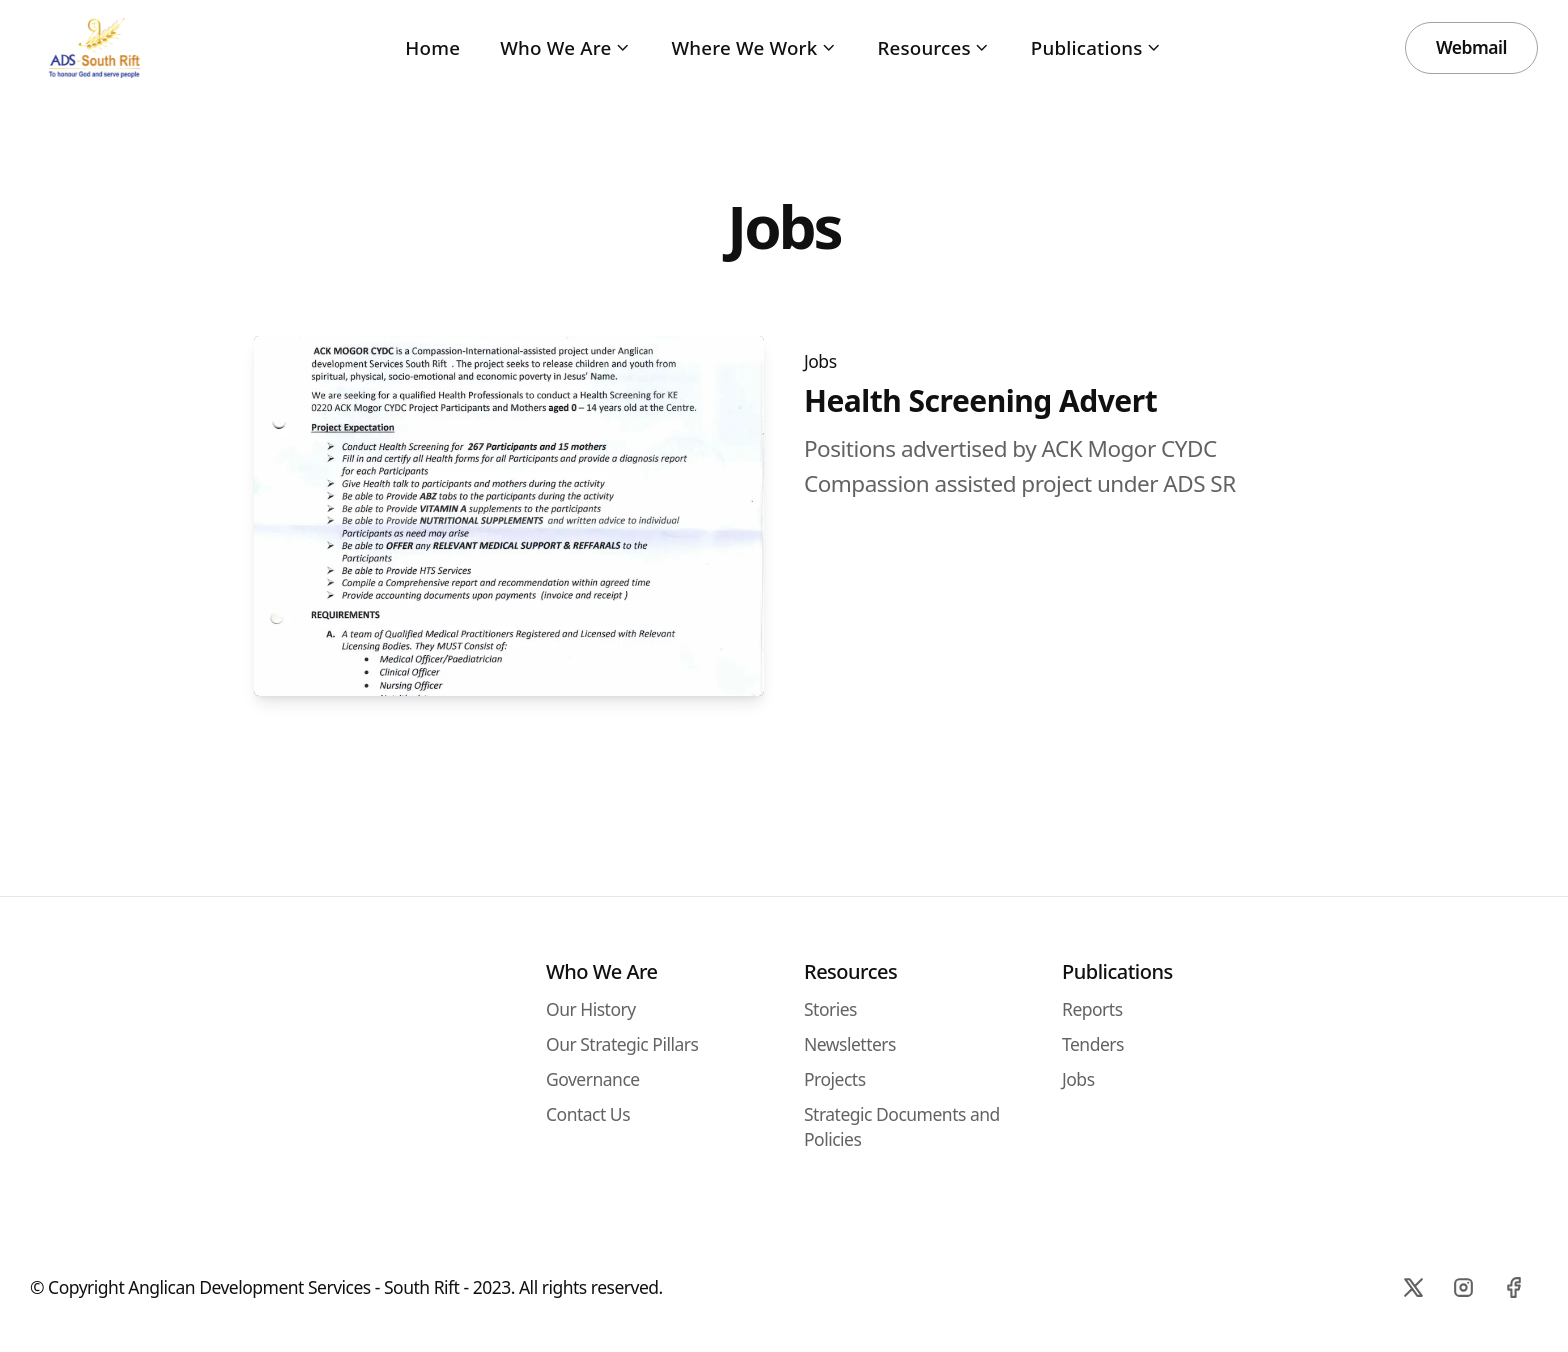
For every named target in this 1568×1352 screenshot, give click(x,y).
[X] (1413, 1287)
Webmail (1471, 47)
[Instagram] (1463, 1287)
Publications (1097, 47)
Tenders (1093, 1044)
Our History (591, 1009)
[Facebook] (1513, 1287)
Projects (835, 1079)
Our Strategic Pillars (622, 1044)
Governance (593, 1079)
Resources (933, 47)
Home (432, 47)
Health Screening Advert (980, 401)
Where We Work (754, 47)
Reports (1092, 1009)
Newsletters (850, 1044)
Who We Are (565, 47)
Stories (830, 1009)
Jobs (820, 361)
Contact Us (588, 1114)
